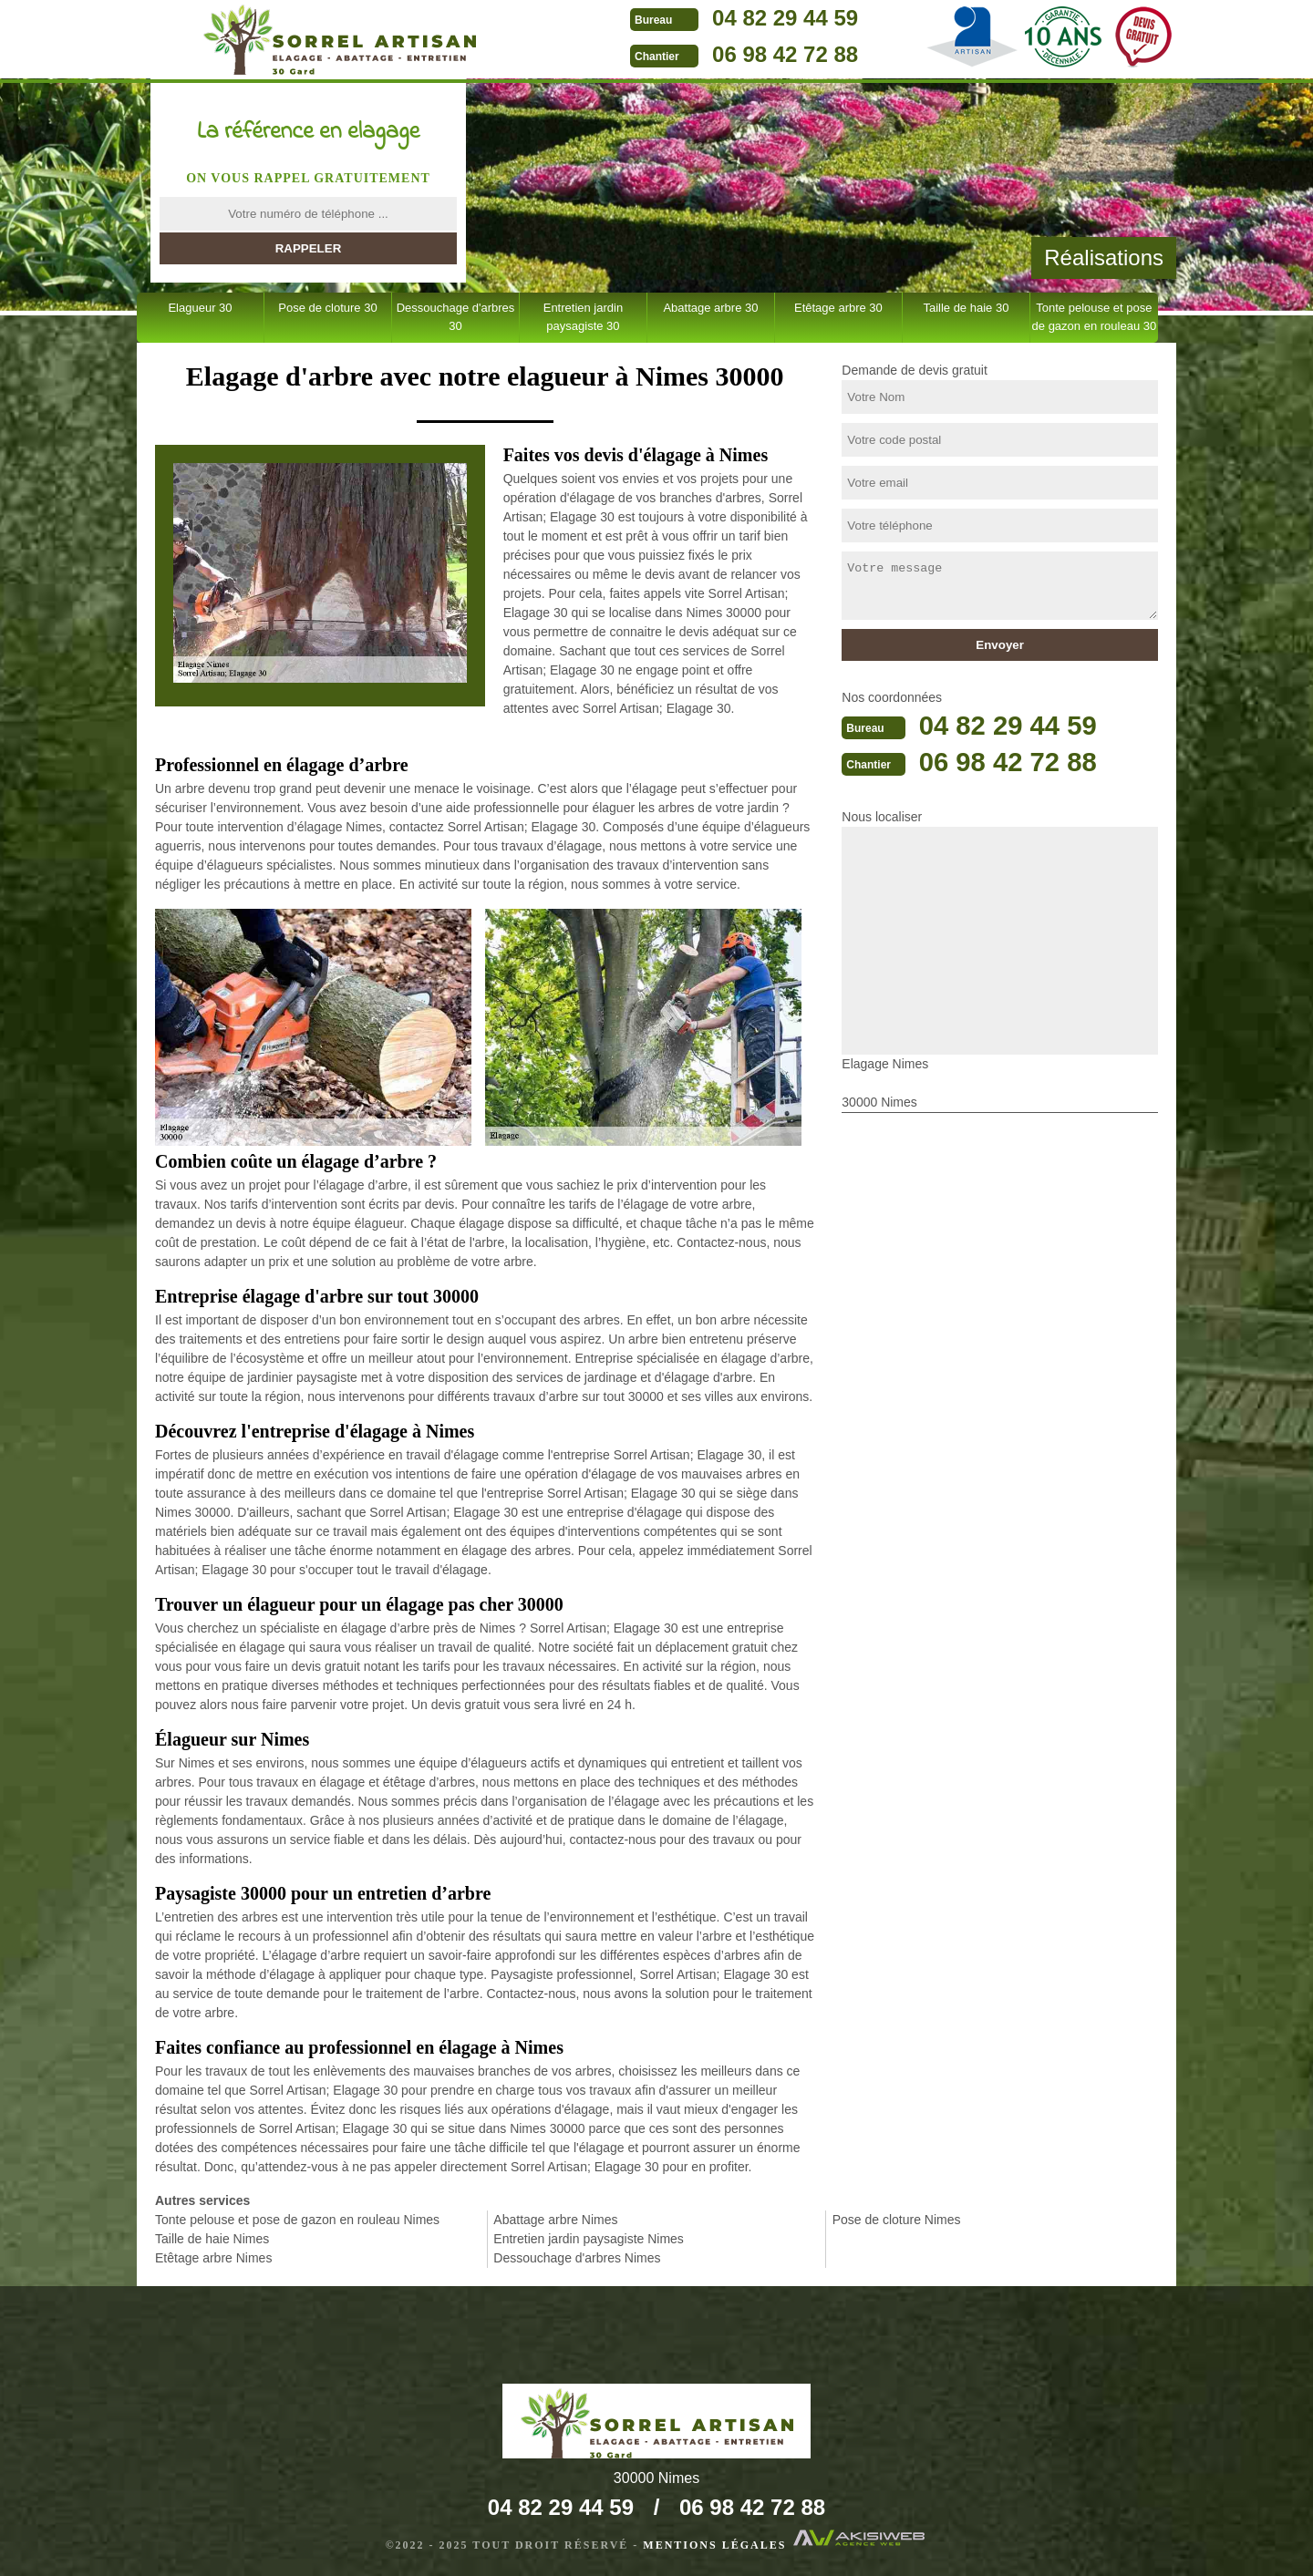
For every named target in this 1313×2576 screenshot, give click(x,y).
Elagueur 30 (200, 307)
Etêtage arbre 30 (838, 307)
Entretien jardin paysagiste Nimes (588, 2238)
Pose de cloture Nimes (896, 2219)
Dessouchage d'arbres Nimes (576, 2258)
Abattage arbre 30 (710, 307)
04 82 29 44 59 (758, 17)
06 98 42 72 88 (758, 54)
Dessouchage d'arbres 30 (456, 317)
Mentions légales (714, 2545)
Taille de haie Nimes (212, 2238)
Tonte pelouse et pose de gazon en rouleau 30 (1094, 317)
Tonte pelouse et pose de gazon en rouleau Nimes (297, 2219)
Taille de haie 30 (965, 307)
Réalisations (1103, 257)
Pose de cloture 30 (327, 307)
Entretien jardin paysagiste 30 (583, 317)
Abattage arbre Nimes (555, 2219)
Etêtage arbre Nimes (213, 2258)
